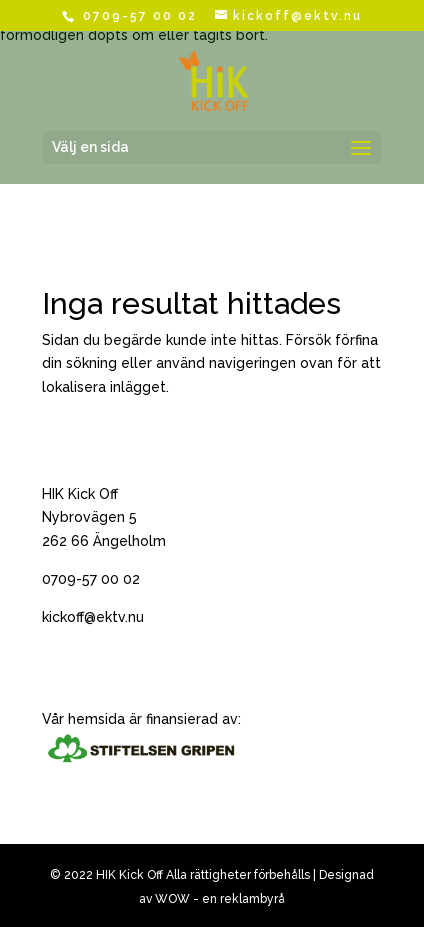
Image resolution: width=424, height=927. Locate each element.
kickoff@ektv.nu (93, 617)
